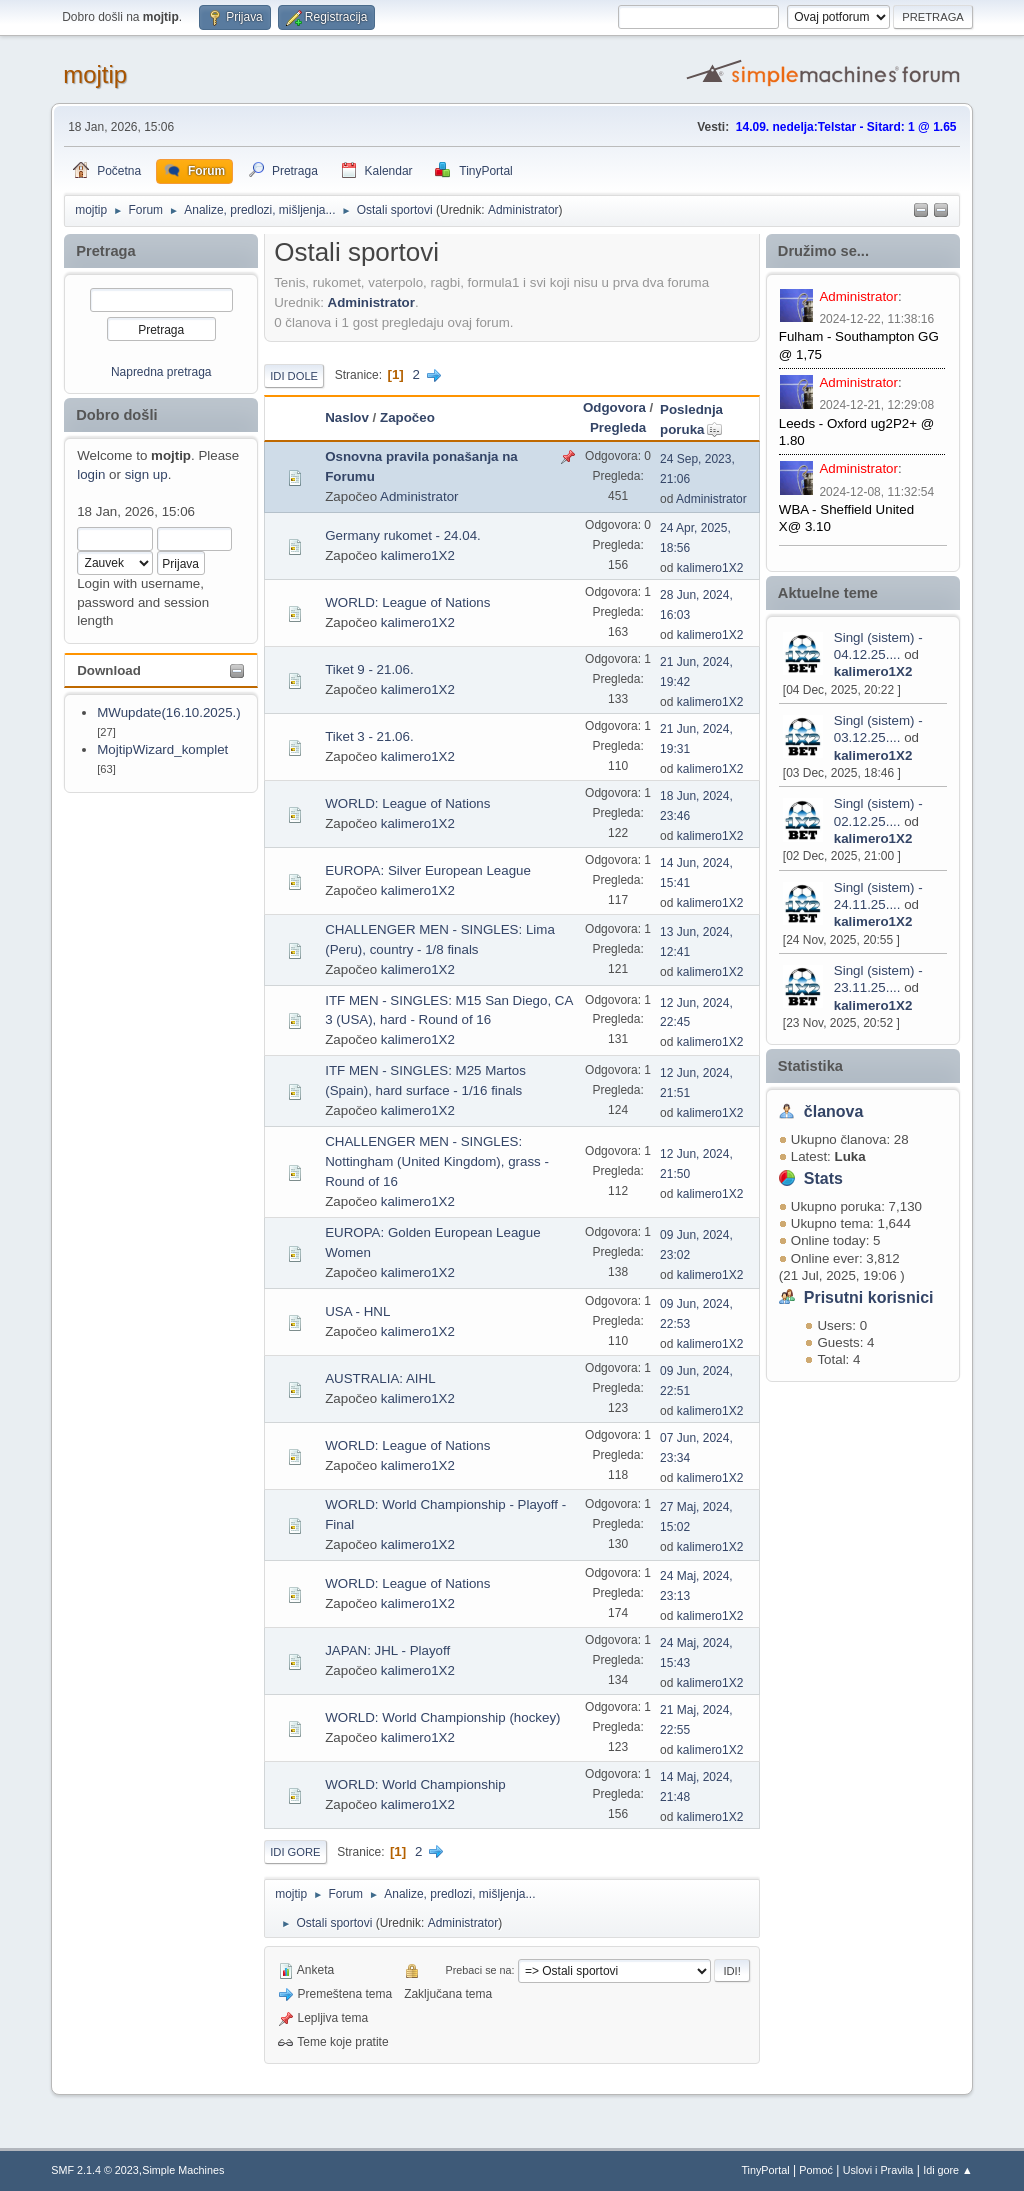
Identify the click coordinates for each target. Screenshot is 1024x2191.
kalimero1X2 (873, 671)
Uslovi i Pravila (878, 2170)
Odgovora (614, 407)
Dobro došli (116, 415)
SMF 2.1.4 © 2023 (95, 2170)
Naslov (347, 417)
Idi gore (295, 1852)
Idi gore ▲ (948, 2170)
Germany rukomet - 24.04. (403, 535)
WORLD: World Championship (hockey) (442, 1717)
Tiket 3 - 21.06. (369, 736)
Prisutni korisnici (869, 1297)
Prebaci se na (479, 1970)
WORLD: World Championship (415, 1784)
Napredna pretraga (161, 372)
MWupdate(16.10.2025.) (169, 712)
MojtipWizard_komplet (162, 749)
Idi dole (294, 376)
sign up (146, 474)
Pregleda (618, 427)
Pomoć (816, 2170)
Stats (823, 1178)
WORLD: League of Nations (407, 602)
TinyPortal (765, 2170)
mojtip (95, 74)
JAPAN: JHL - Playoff (387, 1650)
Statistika (810, 1066)
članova (834, 1111)
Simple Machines (183, 2170)
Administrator (523, 210)
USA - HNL (357, 1311)
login (91, 474)
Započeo (407, 417)
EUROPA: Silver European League (428, 870)
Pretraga (105, 251)
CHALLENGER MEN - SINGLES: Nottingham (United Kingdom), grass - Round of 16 (437, 1161)
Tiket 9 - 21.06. (369, 669)
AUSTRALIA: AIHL (380, 1378)
